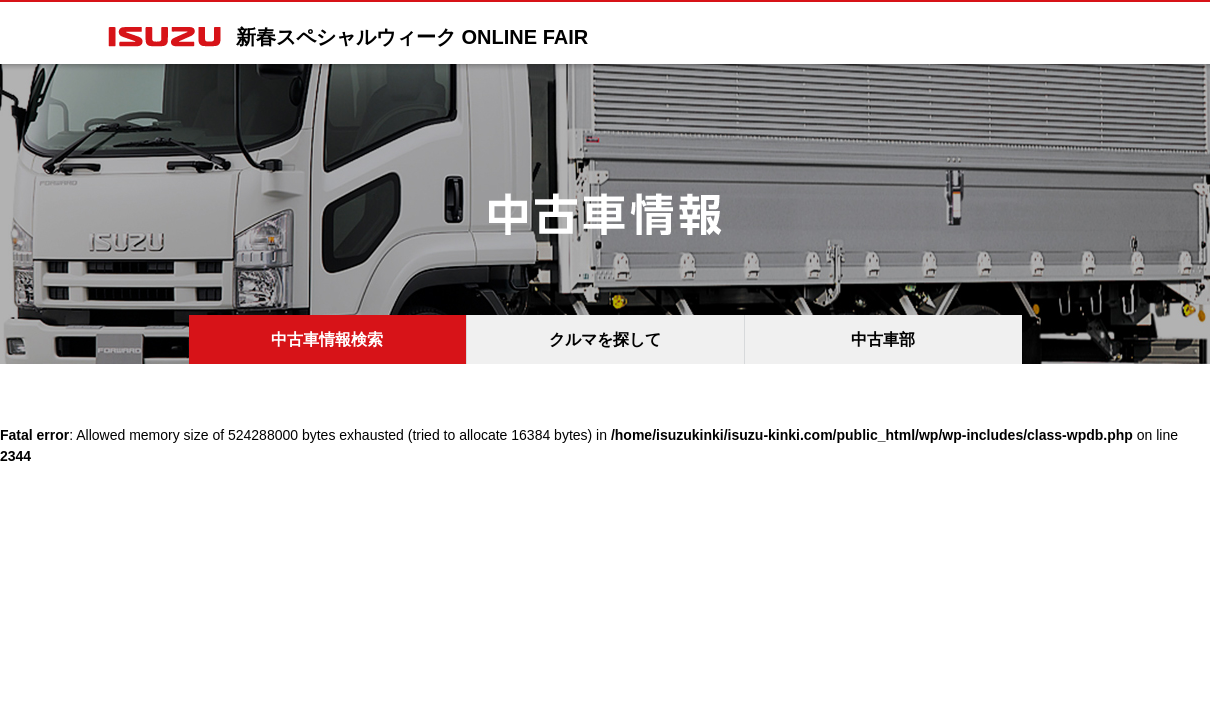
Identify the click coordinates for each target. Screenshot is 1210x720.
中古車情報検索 (327, 339)
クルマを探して (605, 339)
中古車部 (883, 339)
